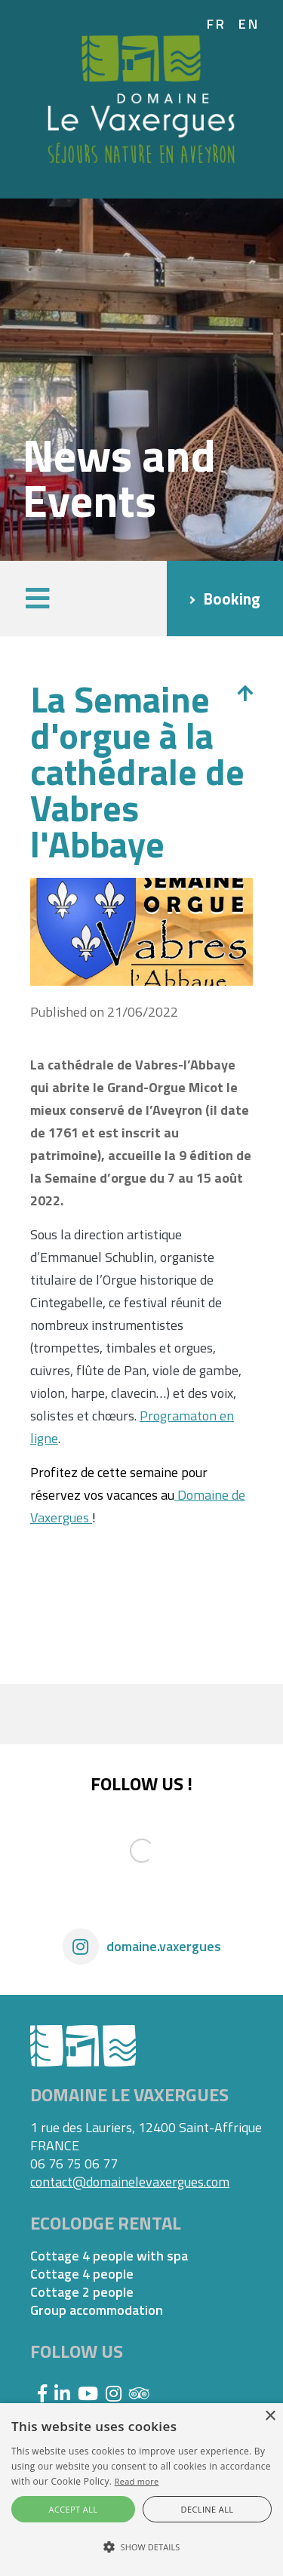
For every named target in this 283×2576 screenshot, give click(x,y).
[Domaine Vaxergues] (141, 98)
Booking (231, 598)
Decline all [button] (207, 2509)
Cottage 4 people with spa (109, 2256)
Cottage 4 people (82, 2274)
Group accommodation (96, 2310)
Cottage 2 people (82, 2292)
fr (217, 24)
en (249, 24)
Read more (137, 2481)
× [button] (269, 2416)
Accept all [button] (73, 2509)
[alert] (141, 2489)
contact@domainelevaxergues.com (129, 2181)
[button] (37, 598)
